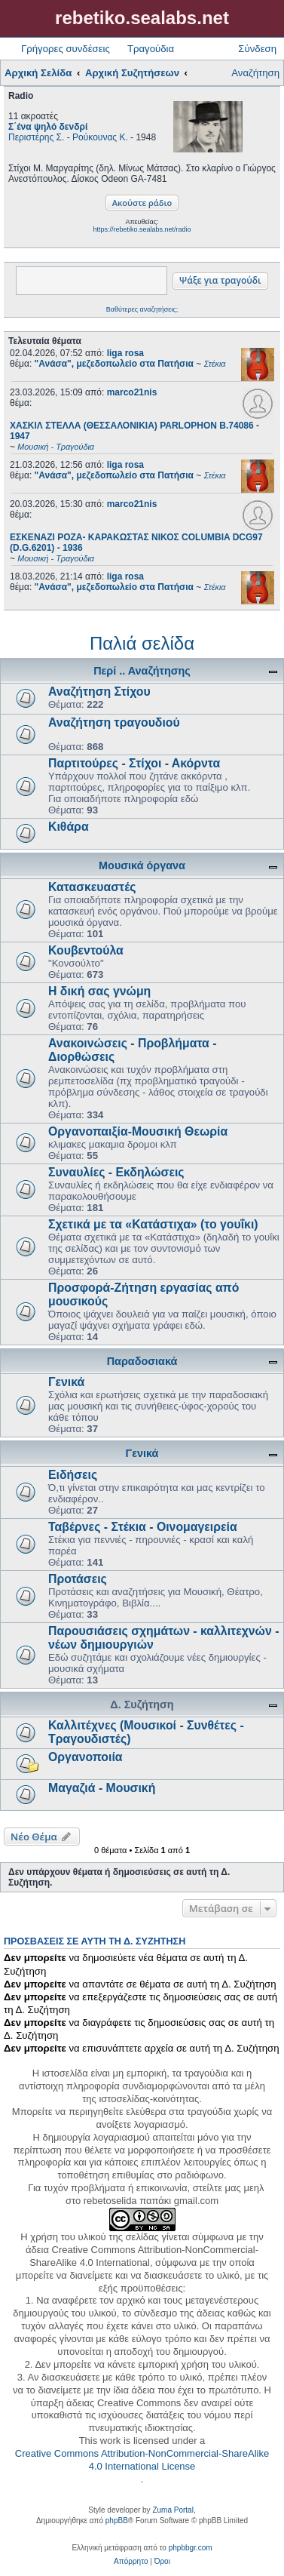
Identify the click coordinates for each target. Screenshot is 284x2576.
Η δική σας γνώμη (99, 991)
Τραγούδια (150, 48)
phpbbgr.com (190, 2548)
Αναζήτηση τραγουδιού (114, 722)
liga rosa (125, 353)
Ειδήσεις (72, 1474)
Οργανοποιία (85, 1757)
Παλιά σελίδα (142, 643)
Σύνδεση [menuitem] (257, 48)
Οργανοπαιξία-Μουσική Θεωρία (138, 1131)
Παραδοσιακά (142, 1361)
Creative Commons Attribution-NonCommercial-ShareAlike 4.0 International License (142, 2460)
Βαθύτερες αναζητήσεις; (142, 309)
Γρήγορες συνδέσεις (65, 48)
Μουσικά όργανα (142, 865)
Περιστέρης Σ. (36, 137)
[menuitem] (131, 2561)
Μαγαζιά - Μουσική (101, 1787)
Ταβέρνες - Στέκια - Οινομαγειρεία (142, 1526)
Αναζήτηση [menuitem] (255, 72)
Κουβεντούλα (86, 950)
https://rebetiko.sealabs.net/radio (142, 229)
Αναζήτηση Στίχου (99, 691)
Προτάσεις (77, 1578)
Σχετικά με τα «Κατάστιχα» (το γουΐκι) (153, 1224)
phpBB (116, 2520)
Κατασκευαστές (92, 887)
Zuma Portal (172, 2510)
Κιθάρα (68, 826)
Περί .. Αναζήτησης (142, 671)
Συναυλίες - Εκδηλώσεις (116, 1172)
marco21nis (132, 392)
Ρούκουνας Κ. (100, 137)
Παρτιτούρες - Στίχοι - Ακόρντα (134, 763)
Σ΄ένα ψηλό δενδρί (47, 126)
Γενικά (66, 1382)
